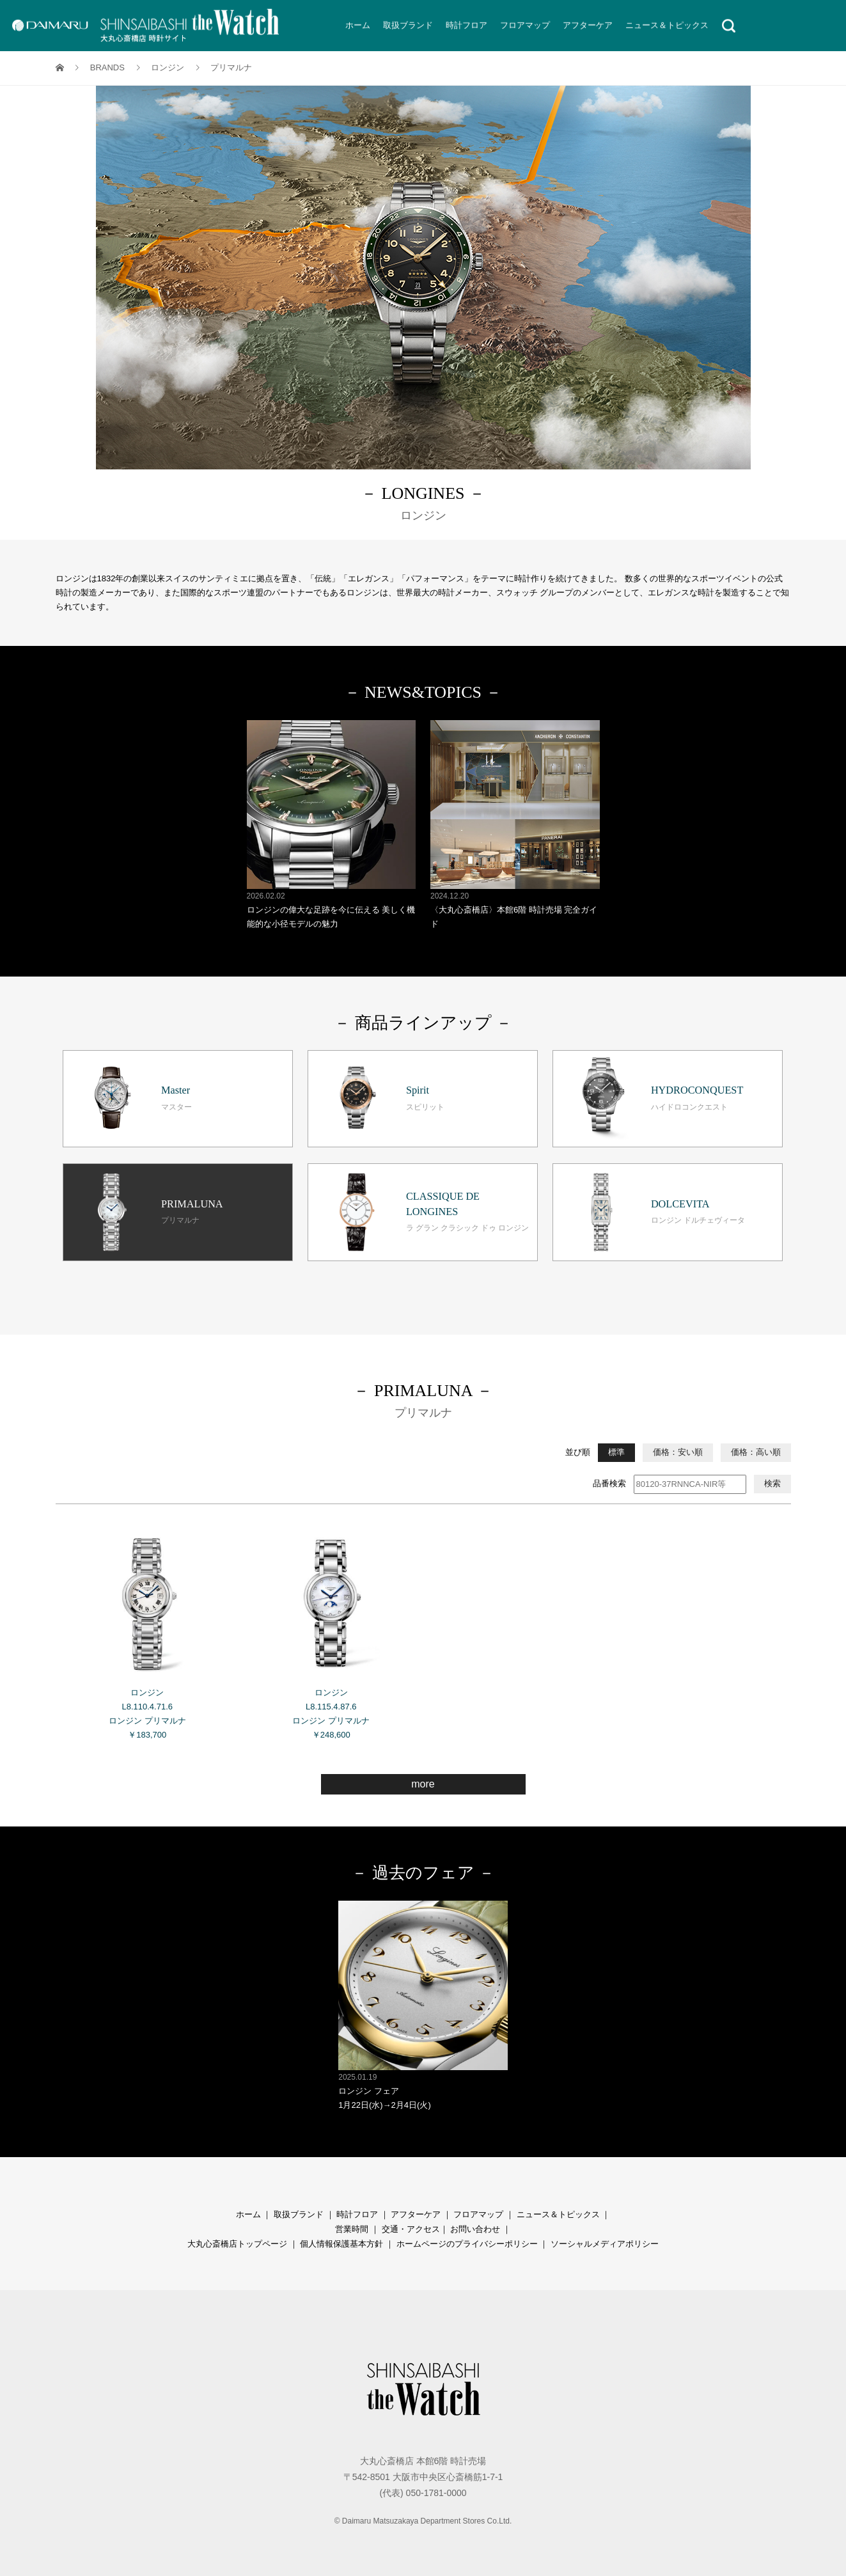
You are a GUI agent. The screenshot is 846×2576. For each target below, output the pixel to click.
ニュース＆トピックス (558, 2214)
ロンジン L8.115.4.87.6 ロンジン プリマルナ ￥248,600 (331, 1628)
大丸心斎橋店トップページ (237, 2244)
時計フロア (357, 2214)
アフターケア (416, 2214)
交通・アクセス (411, 2229)
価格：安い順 (678, 1452)
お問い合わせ (475, 2229)
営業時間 (351, 2229)
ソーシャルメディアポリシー (605, 2244)
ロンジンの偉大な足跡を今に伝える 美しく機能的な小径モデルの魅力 (331, 824)
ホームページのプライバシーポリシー (467, 2244)
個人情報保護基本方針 (341, 2244)
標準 (616, 1452)
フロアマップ (478, 2214)
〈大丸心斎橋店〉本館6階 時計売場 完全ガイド (515, 824)
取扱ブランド (299, 2214)
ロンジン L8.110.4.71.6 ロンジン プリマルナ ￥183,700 (147, 1628)
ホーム (248, 2214)
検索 (772, 1483)
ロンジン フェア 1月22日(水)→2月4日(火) (423, 2005)
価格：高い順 (756, 1452)
